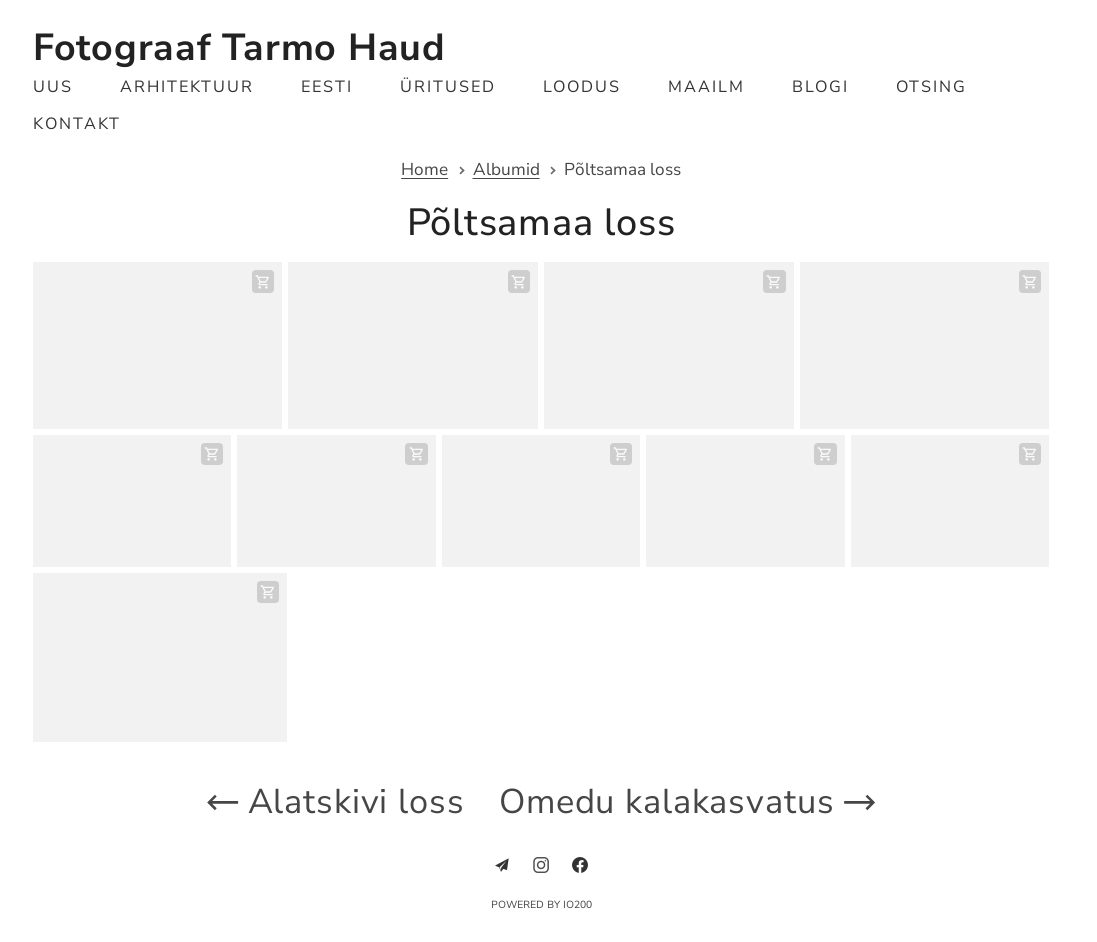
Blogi (820, 87)
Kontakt (77, 124)
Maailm (706, 87)
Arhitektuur (186, 87)
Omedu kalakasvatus (689, 801)
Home (424, 170)
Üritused (448, 87)
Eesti (327, 87)
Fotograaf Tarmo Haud (239, 47)
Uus (53, 87)
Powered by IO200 (541, 905)
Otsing (931, 87)
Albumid (506, 170)
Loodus (582, 87)
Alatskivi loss (333, 801)
